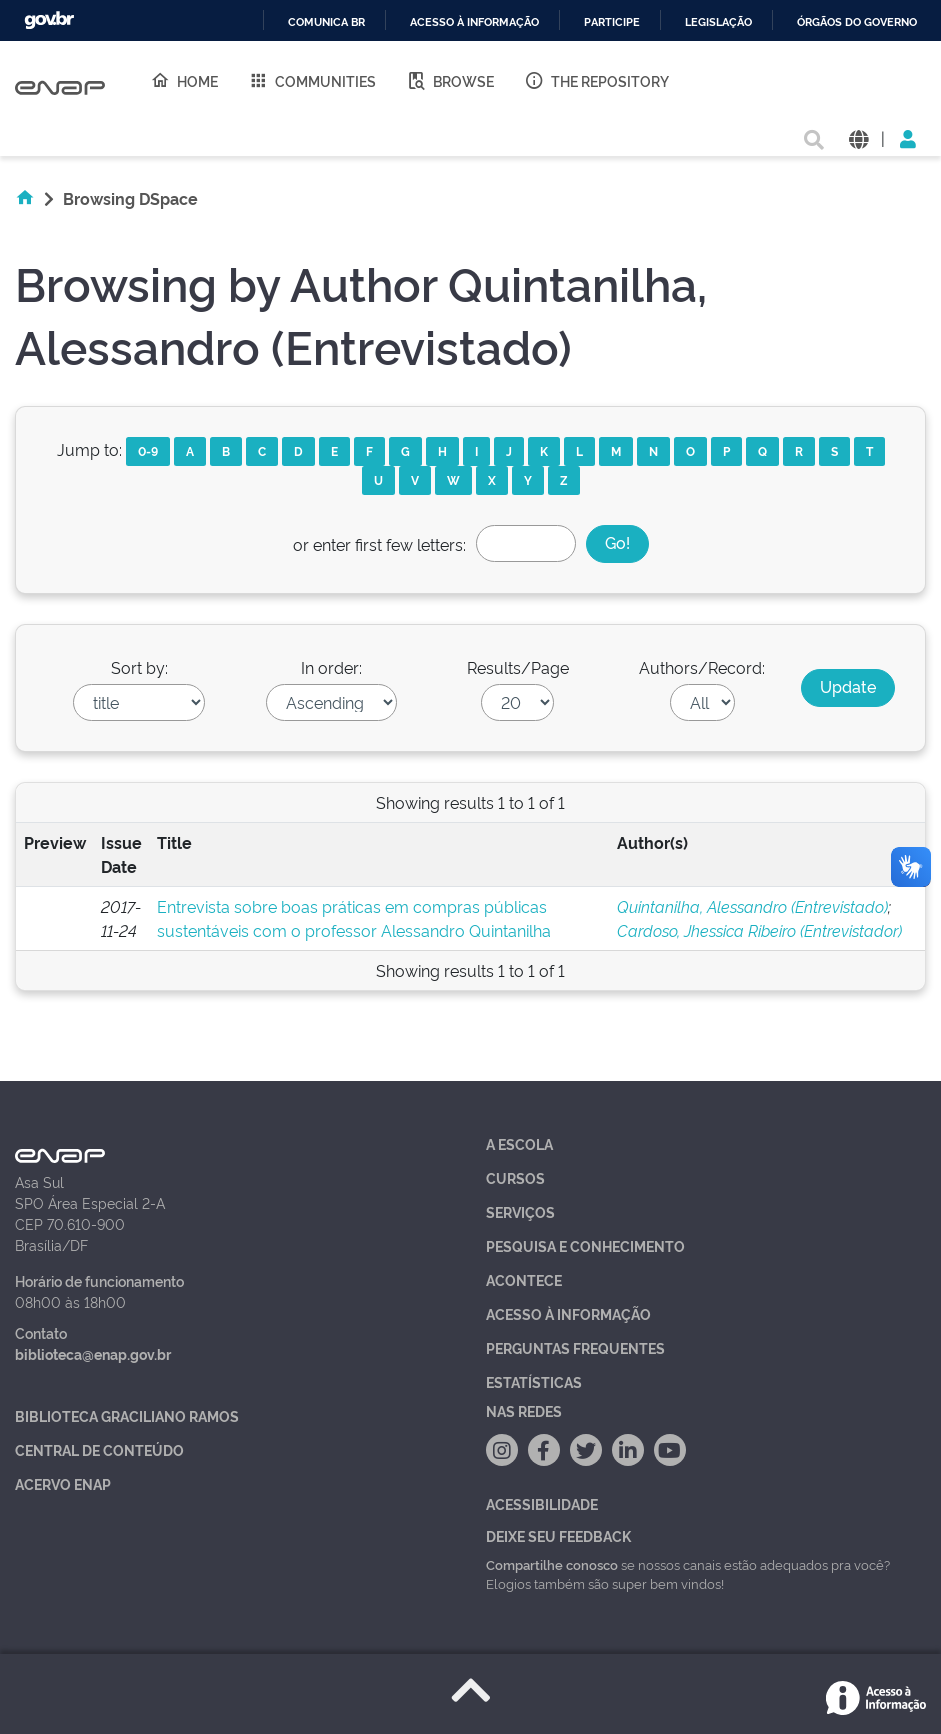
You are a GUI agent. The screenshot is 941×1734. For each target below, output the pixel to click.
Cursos (515, 1177)
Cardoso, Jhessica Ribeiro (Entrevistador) (759, 930)
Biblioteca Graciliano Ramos (127, 1415)
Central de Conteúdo (99, 1449)
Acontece (524, 1279)
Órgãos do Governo (857, 22)
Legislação (718, 22)
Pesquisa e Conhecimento (585, 1245)
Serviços (520, 1211)
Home (184, 80)
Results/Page (518, 667)
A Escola (519, 1143)
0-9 (148, 450)
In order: (331, 667)
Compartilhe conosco (552, 1564)
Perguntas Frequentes (575, 1347)
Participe (612, 22)
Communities (312, 80)
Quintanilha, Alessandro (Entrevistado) (752, 906)
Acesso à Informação (568, 1313)
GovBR (49, 20)
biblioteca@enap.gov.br (93, 1353)
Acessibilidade (542, 1503)
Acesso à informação (474, 22)
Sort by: (139, 667)
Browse (450, 80)
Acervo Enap (63, 1483)
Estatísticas (534, 1381)
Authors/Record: (702, 667)
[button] (858, 137)
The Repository (596, 80)
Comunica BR (326, 22)
